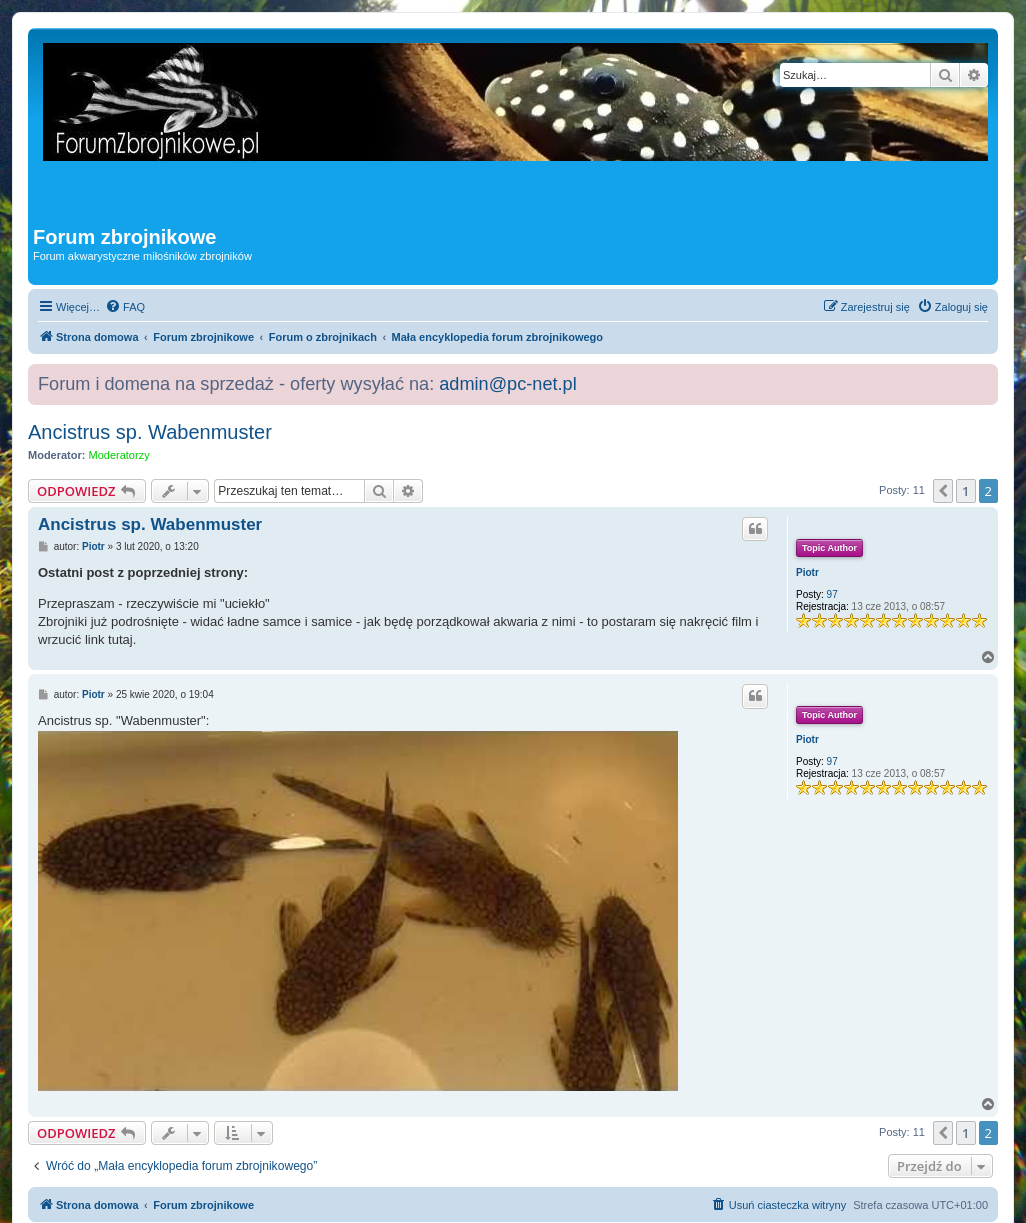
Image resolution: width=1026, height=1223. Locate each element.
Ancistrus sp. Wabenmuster (150, 432)
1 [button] (965, 491)
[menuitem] (125, 307)
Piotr (807, 572)
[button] (943, 491)
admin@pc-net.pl (507, 384)
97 (832, 594)
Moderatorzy (119, 455)
